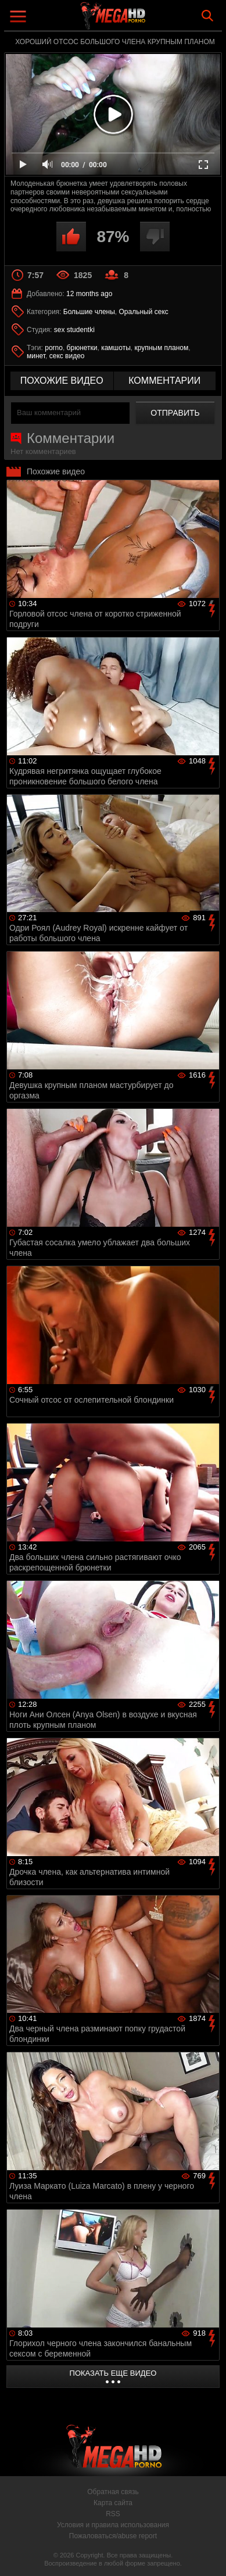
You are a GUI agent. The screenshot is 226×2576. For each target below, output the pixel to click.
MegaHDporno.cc (145, 20)
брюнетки (82, 348)
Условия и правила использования (113, 2525)
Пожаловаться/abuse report (113, 2536)
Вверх (209, 2554)
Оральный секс (143, 312)
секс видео (67, 356)
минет (36, 356)
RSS (113, 2514)
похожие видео (61, 381)
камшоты (116, 348)
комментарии (164, 381)
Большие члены (89, 312)
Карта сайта (113, 2503)
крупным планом (161, 348)
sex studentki (74, 330)
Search (207, 15)
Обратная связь (112, 2492)
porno (54, 348)
